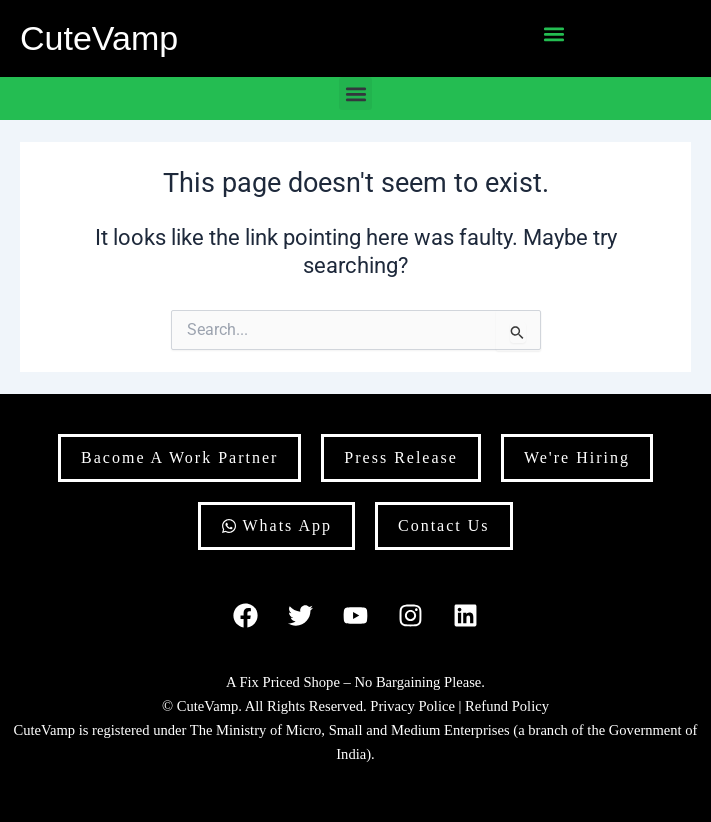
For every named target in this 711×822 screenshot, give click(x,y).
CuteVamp (99, 38)
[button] (553, 33)
